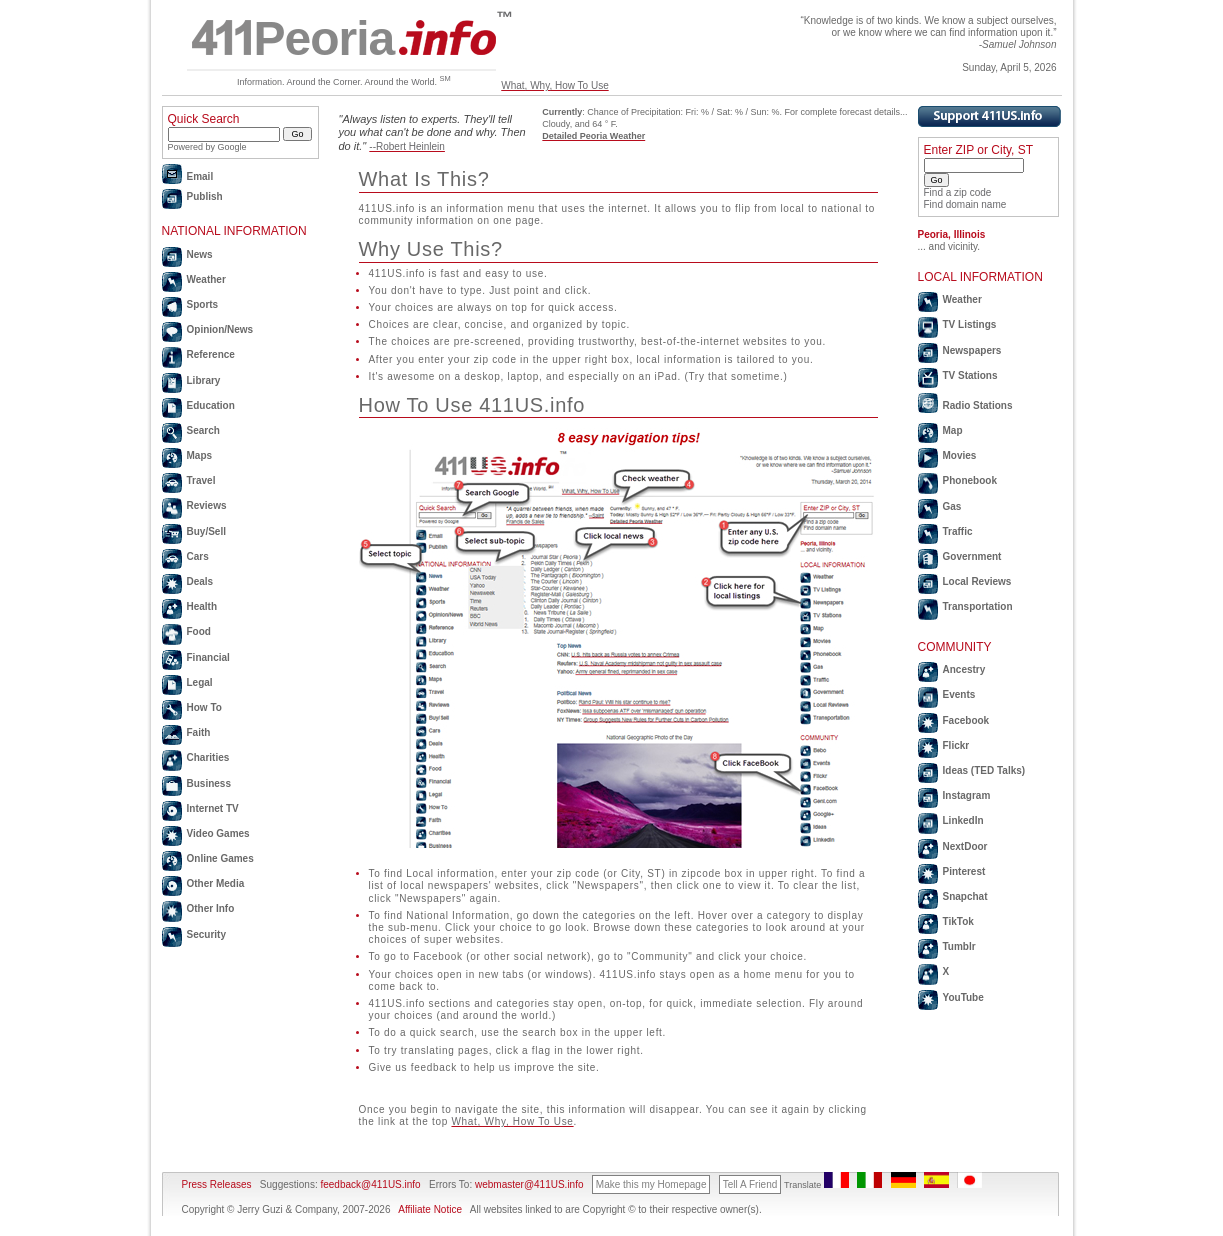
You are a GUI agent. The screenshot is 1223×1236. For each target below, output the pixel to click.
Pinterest (964, 871)
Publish (205, 196)
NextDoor (965, 846)
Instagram (967, 795)
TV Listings (970, 324)
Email (200, 176)
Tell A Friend (750, 1184)
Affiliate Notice (430, 1209)
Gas (952, 506)
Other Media (216, 883)
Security (206, 934)
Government (972, 556)
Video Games (218, 833)
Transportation (978, 606)
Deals (200, 581)
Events (959, 694)
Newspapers (972, 350)
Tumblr (959, 946)
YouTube (963, 997)
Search (203, 430)
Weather (206, 279)
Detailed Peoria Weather (593, 136)
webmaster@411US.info (529, 1184)
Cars (198, 556)
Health (202, 606)
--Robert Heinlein (407, 146)
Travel (201, 480)
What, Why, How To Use (554, 85)
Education (211, 405)
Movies (960, 455)
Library (204, 380)
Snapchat (965, 896)
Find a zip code (958, 192)
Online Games (220, 858)
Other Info (211, 908)
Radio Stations (978, 405)
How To (204, 707)
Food (199, 631)
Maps (200, 455)
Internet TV (213, 808)
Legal (200, 682)
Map (953, 430)
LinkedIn (963, 820)
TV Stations (970, 375)
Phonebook (970, 480)
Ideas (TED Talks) (984, 770)
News (200, 254)
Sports (203, 304)
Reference (211, 354)
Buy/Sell (206, 531)
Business (209, 783)
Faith (199, 732)
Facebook (966, 720)
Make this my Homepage (651, 1184)
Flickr (956, 745)
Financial (208, 657)
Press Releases (217, 1184)
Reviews (207, 505)
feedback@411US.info (369, 1184)
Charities (208, 757)
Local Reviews (977, 581)
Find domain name (965, 204)
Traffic (958, 531)
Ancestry (964, 669)
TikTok (958, 921)
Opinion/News (220, 329)
